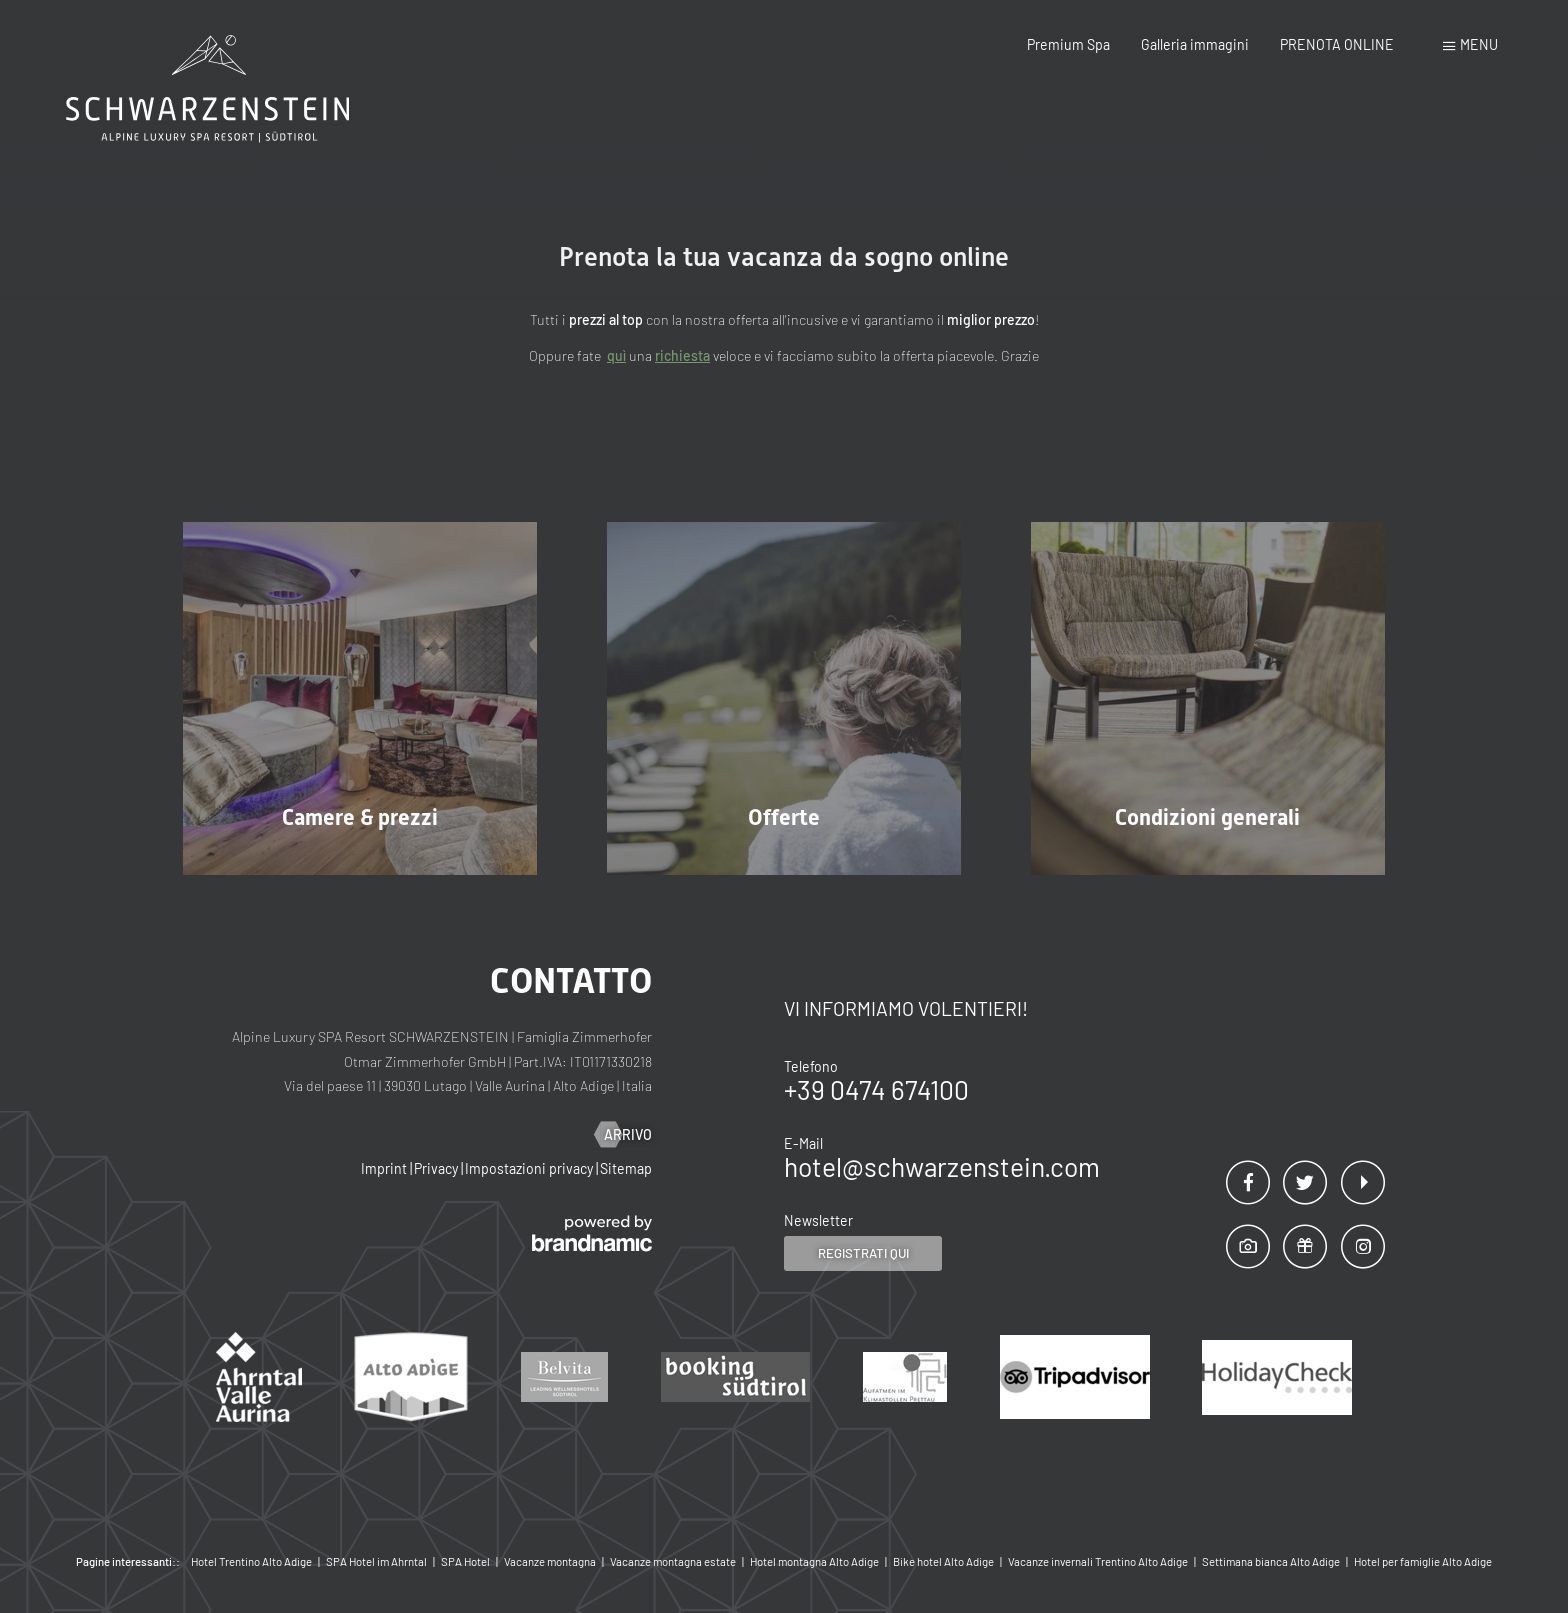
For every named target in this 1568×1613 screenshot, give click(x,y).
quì (616, 355)
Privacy (437, 1168)
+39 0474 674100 (876, 1089)
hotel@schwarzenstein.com (942, 1166)
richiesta (682, 355)
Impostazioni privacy (530, 1168)
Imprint (385, 1168)
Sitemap (626, 1168)
